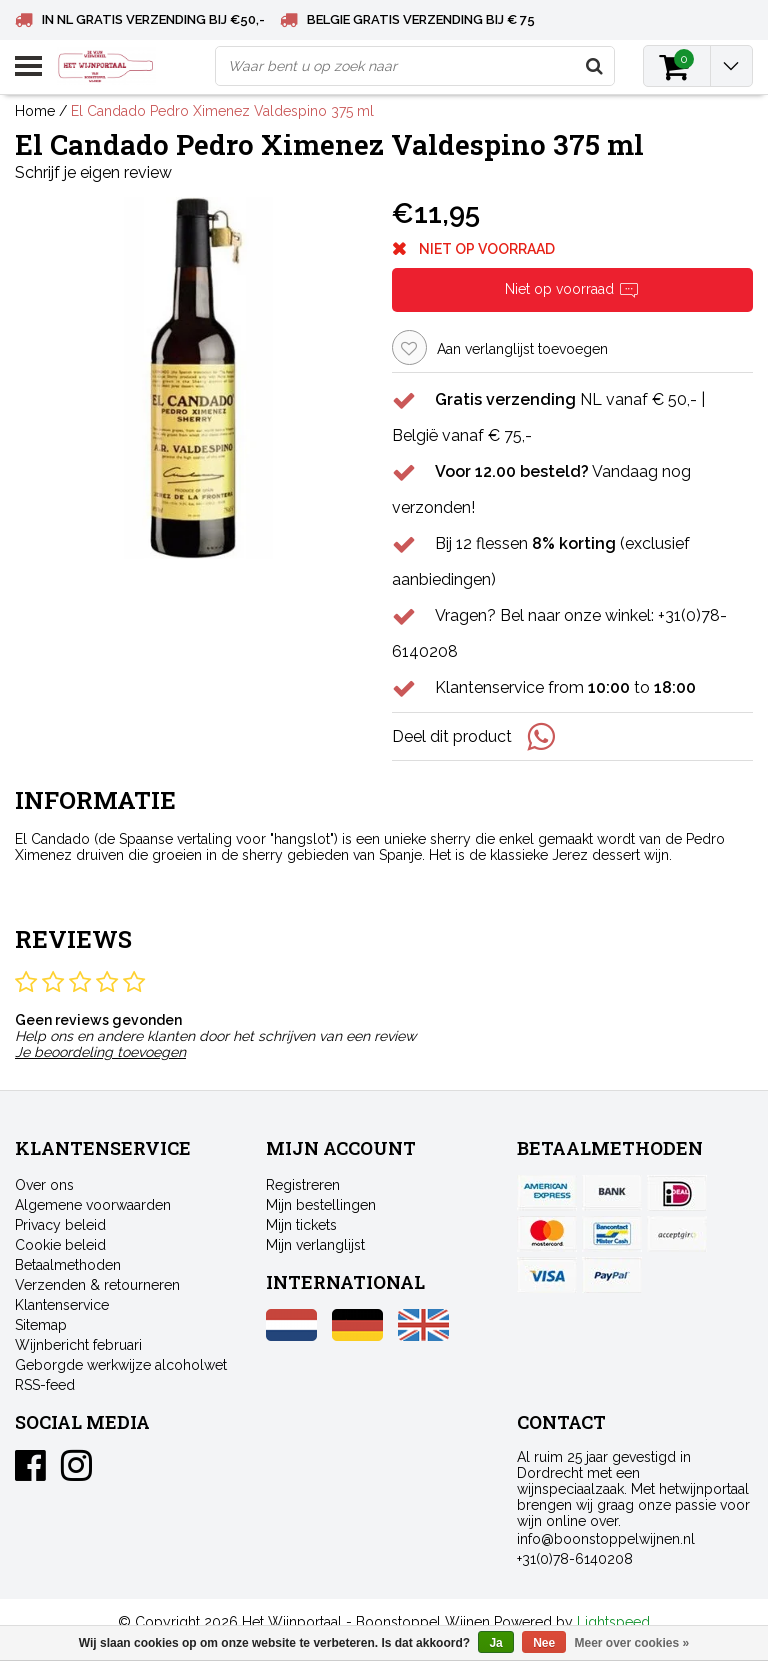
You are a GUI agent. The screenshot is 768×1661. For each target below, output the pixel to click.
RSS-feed (45, 1385)
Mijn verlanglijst (315, 1245)
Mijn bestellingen (321, 1205)
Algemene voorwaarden (93, 1205)
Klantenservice (62, 1305)
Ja (495, 1643)
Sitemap (41, 1325)
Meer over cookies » (632, 1643)
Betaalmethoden (68, 1265)
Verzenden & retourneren (97, 1285)
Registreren (303, 1185)
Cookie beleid (60, 1245)
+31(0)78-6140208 (575, 1559)
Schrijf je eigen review (93, 172)
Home (35, 111)
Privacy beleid (60, 1225)
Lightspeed (613, 1622)
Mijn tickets (301, 1225)
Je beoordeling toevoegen (100, 1052)
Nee (544, 1643)
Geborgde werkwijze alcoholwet (121, 1365)
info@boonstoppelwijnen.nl (606, 1539)
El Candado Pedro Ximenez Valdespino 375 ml (222, 111)
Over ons (44, 1185)
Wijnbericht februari (78, 1345)
